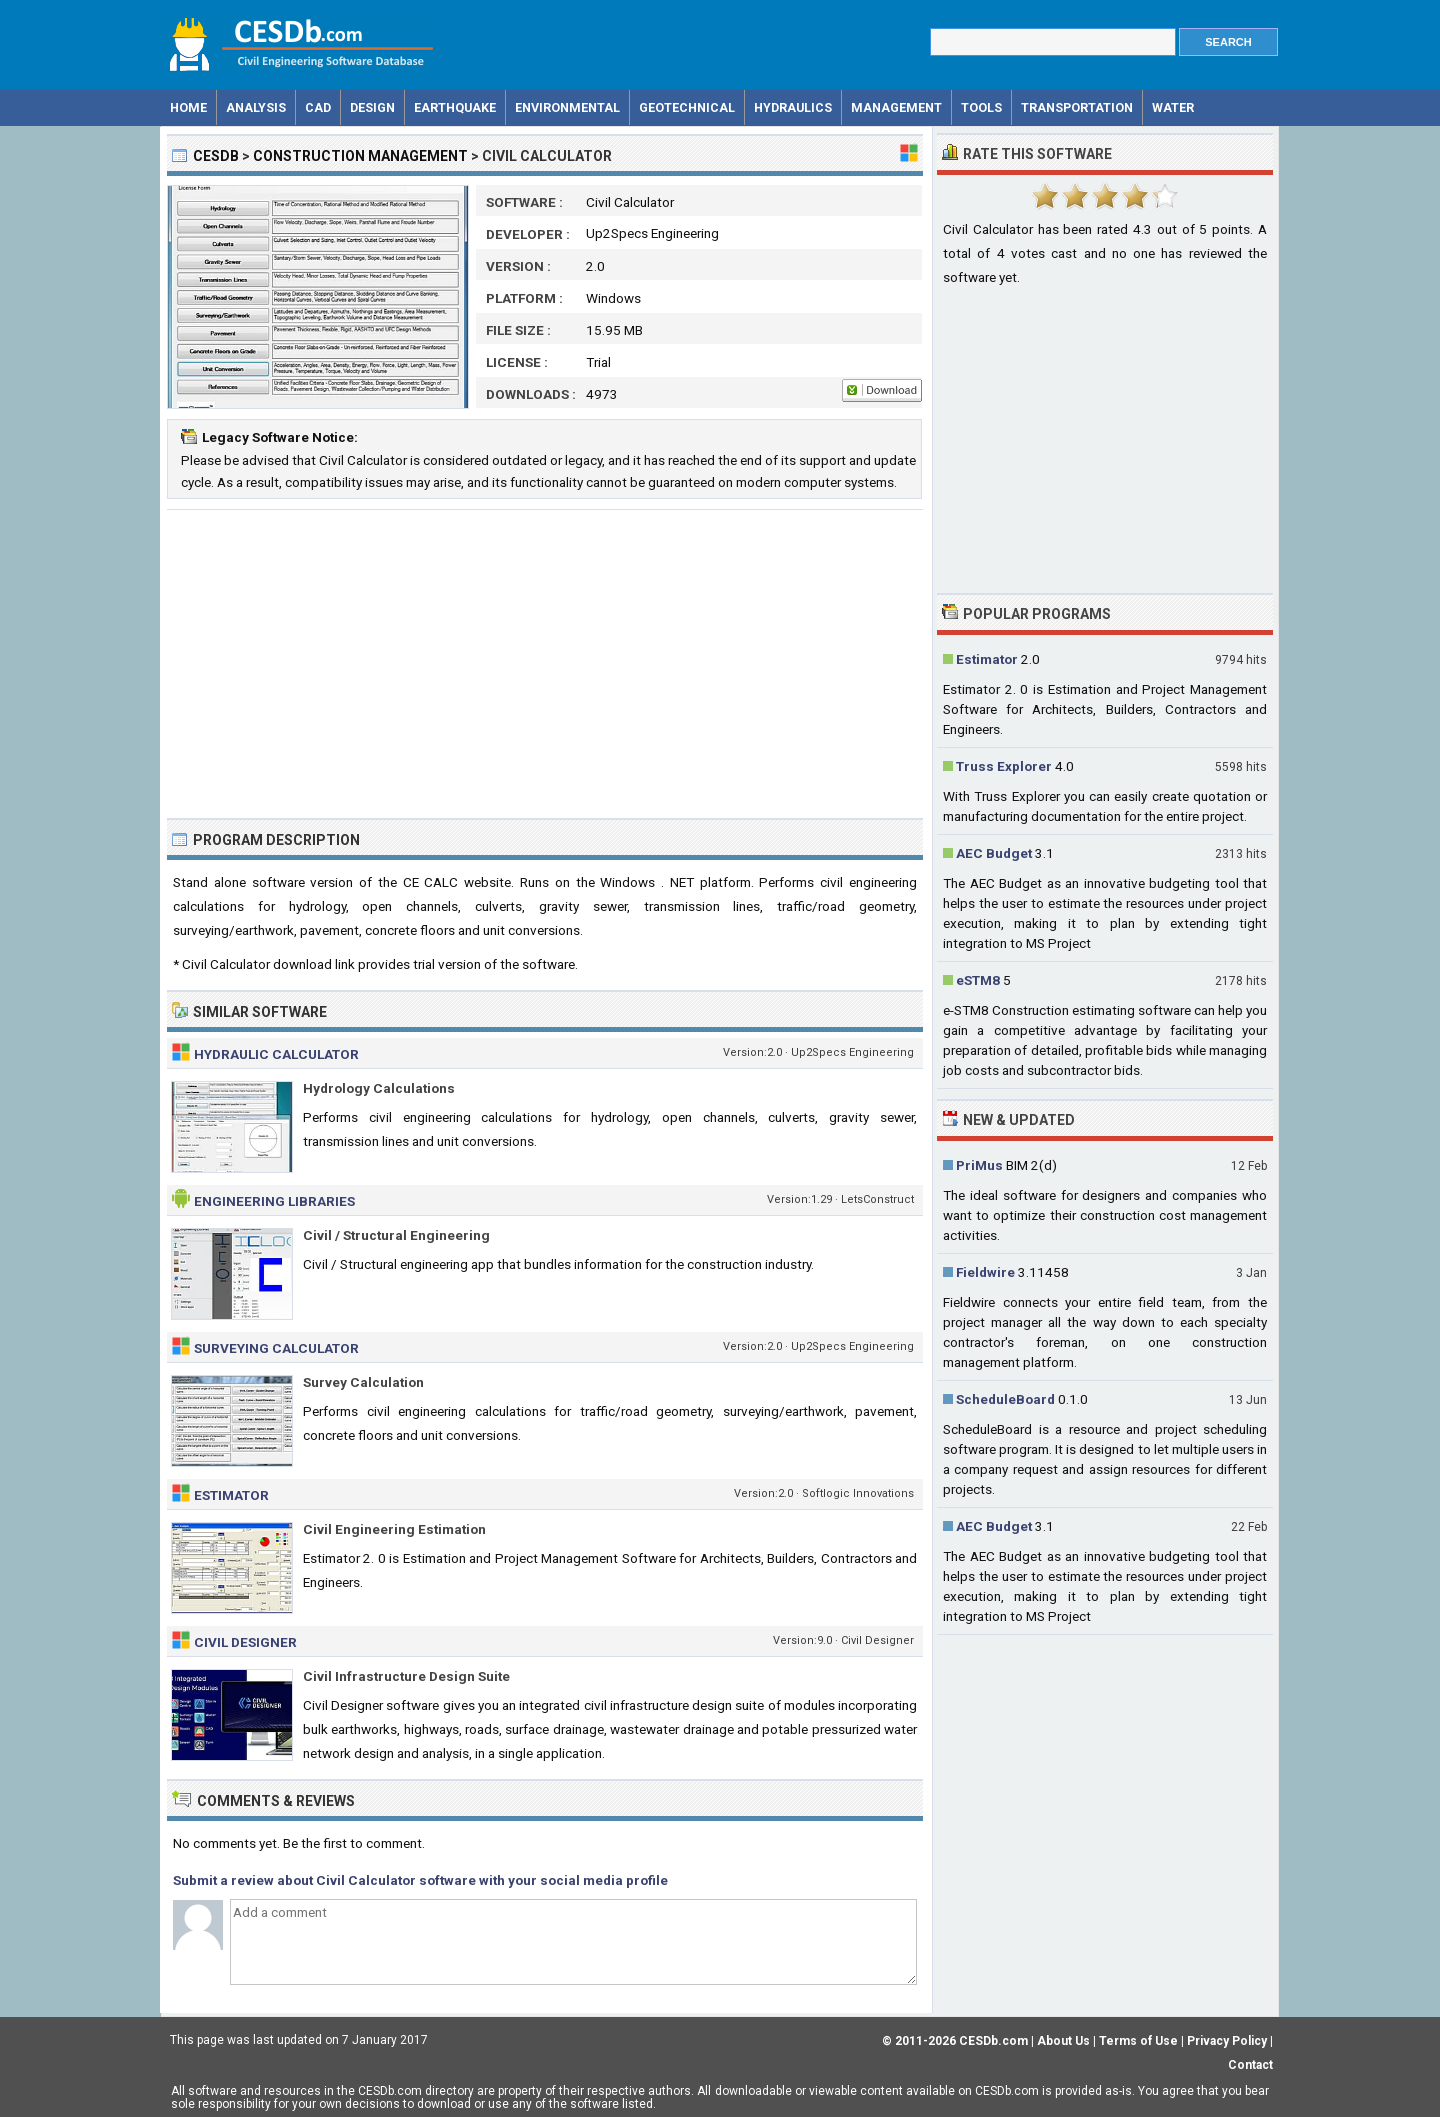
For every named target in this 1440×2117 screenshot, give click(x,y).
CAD (318, 107)
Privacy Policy (1227, 2041)
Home (188, 107)
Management (896, 107)
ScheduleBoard (1005, 1399)
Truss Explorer (1004, 766)
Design (372, 107)
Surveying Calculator (276, 1348)
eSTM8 (978, 980)
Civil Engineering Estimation (394, 1529)
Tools (981, 107)
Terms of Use (1138, 2041)
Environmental (567, 107)
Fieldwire (985, 1272)
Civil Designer (245, 1642)
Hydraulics (793, 107)
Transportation (1077, 107)
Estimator (231, 1495)
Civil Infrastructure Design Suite (406, 1676)
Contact (1250, 2065)
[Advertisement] (545, 664)
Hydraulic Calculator (276, 1054)
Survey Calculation (363, 1382)
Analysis (256, 107)
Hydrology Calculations (379, 1088)
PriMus (979, 1165)
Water (1173, 107)
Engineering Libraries (274, 1201)
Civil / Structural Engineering (396, 1235)
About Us (1063, 2041)
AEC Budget (994, 853)
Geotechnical (687, 107)
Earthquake (455, 107)
